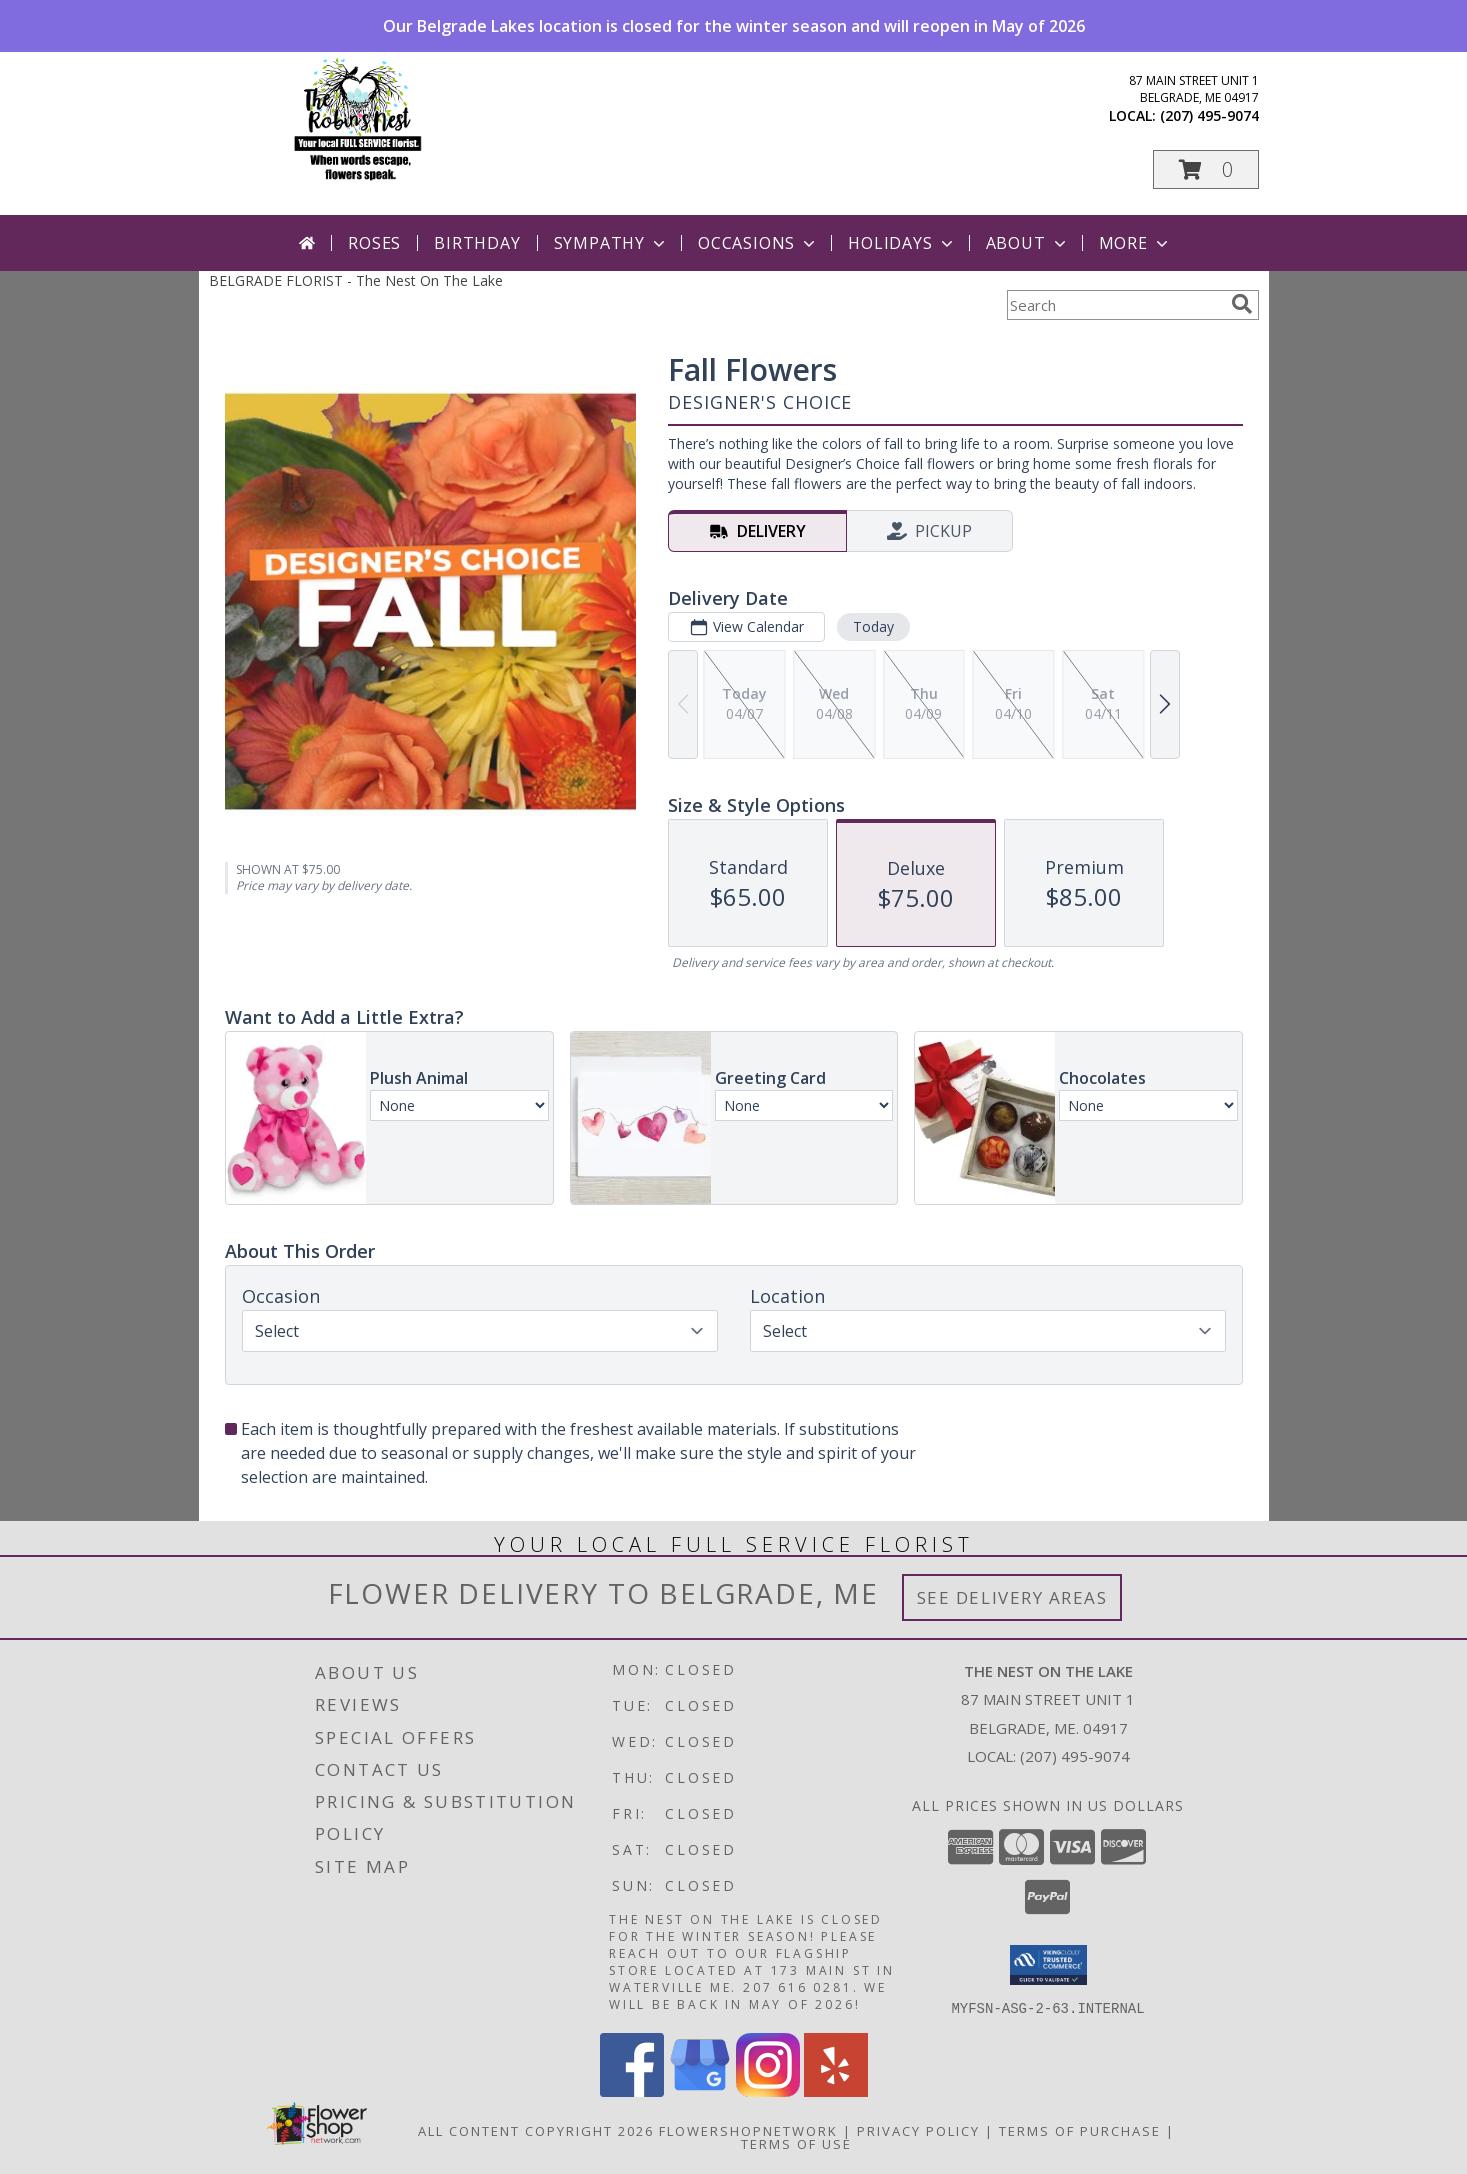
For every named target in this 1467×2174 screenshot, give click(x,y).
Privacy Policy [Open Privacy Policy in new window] (918, 2130)
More (1135, 243)
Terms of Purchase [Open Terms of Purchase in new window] (1080, 2130)
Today (872, 626)
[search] (1242, 304)
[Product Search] (1115, 305)
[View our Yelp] (836, 2090)
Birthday (477, 243)
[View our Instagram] (768, 2090)
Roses (374, 243)
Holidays (902, 243)
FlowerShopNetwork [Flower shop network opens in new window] (748, 2130)
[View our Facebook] (632, 2090)
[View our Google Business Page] (700, 2090)
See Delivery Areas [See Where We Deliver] (1012, 1597)
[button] (1206, 169)
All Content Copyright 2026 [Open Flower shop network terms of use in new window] (536, 2130)
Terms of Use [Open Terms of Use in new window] (796, 2143)
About (1028, 243)
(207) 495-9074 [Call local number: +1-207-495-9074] (1209, 115)
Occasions (758, 243)
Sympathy (611, 243)
